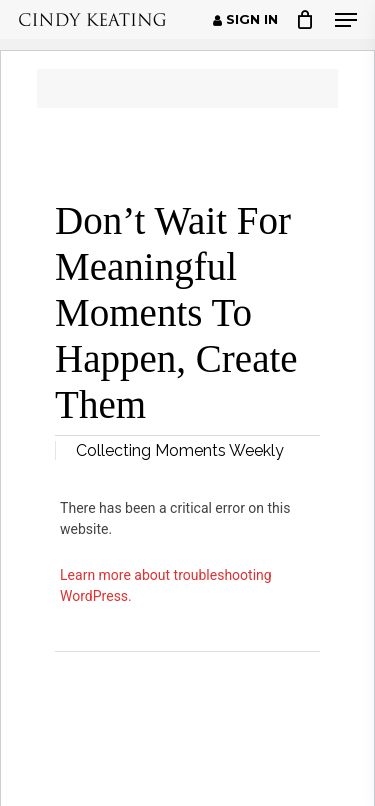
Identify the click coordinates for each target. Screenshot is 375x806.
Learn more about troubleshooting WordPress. (166, 585)
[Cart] (305, 19)
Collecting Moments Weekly (180, 450)
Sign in (245, 20)
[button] (346, 20)
